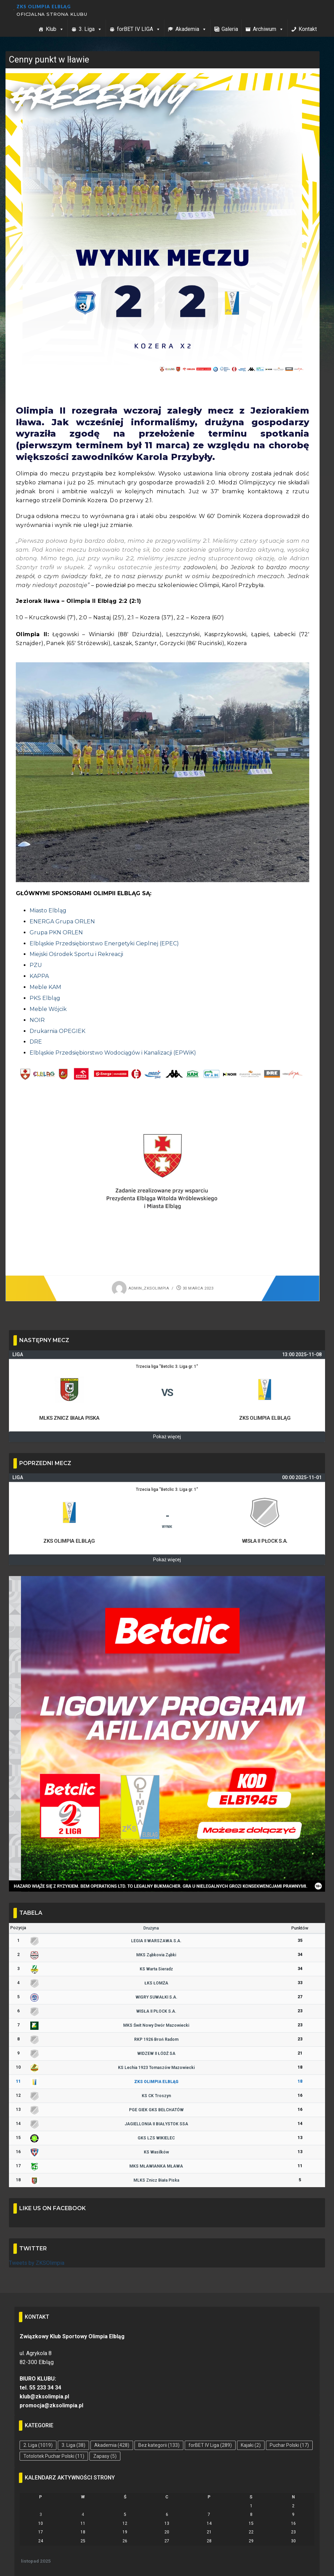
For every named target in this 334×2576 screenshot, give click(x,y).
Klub (55, 29)
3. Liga (90, 29)
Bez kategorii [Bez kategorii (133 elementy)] (159, 2445)
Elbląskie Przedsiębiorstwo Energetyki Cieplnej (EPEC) (104, 943)
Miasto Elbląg (48, 910)
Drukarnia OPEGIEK (57, 1031)
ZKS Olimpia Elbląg (44, 6)
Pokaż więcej (167, 1436)
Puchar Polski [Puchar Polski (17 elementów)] (289, 2445)
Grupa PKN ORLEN (56, 932)
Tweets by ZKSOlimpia (36, 2263)
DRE (36, 1041)
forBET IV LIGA (139, 29)
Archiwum (268, 29)
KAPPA (39, 976)
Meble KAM (45, 987)
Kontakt (308, 29)
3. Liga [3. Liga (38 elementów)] (73, 2445)
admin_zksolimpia (140, 1288)
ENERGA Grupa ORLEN (62, 921)
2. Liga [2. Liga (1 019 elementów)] (38, 2445)
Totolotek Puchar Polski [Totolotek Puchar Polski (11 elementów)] (53, 2456)
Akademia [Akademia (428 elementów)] (111, 2445)
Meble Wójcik (48, 1009)
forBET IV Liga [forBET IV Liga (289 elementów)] (210, 2445)
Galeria (230, 29)
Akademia (191, 29)
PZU (36, 965)
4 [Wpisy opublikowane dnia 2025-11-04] (83, 2514)
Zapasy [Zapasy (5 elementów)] (105, 2456)
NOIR (37, 1020)
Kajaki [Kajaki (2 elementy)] (251, 2445)
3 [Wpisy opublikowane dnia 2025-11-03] (41, 2514)
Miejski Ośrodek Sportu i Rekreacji (76, 954)
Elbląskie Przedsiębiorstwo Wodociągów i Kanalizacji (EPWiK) (113, 1052)
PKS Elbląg (45, 998)
